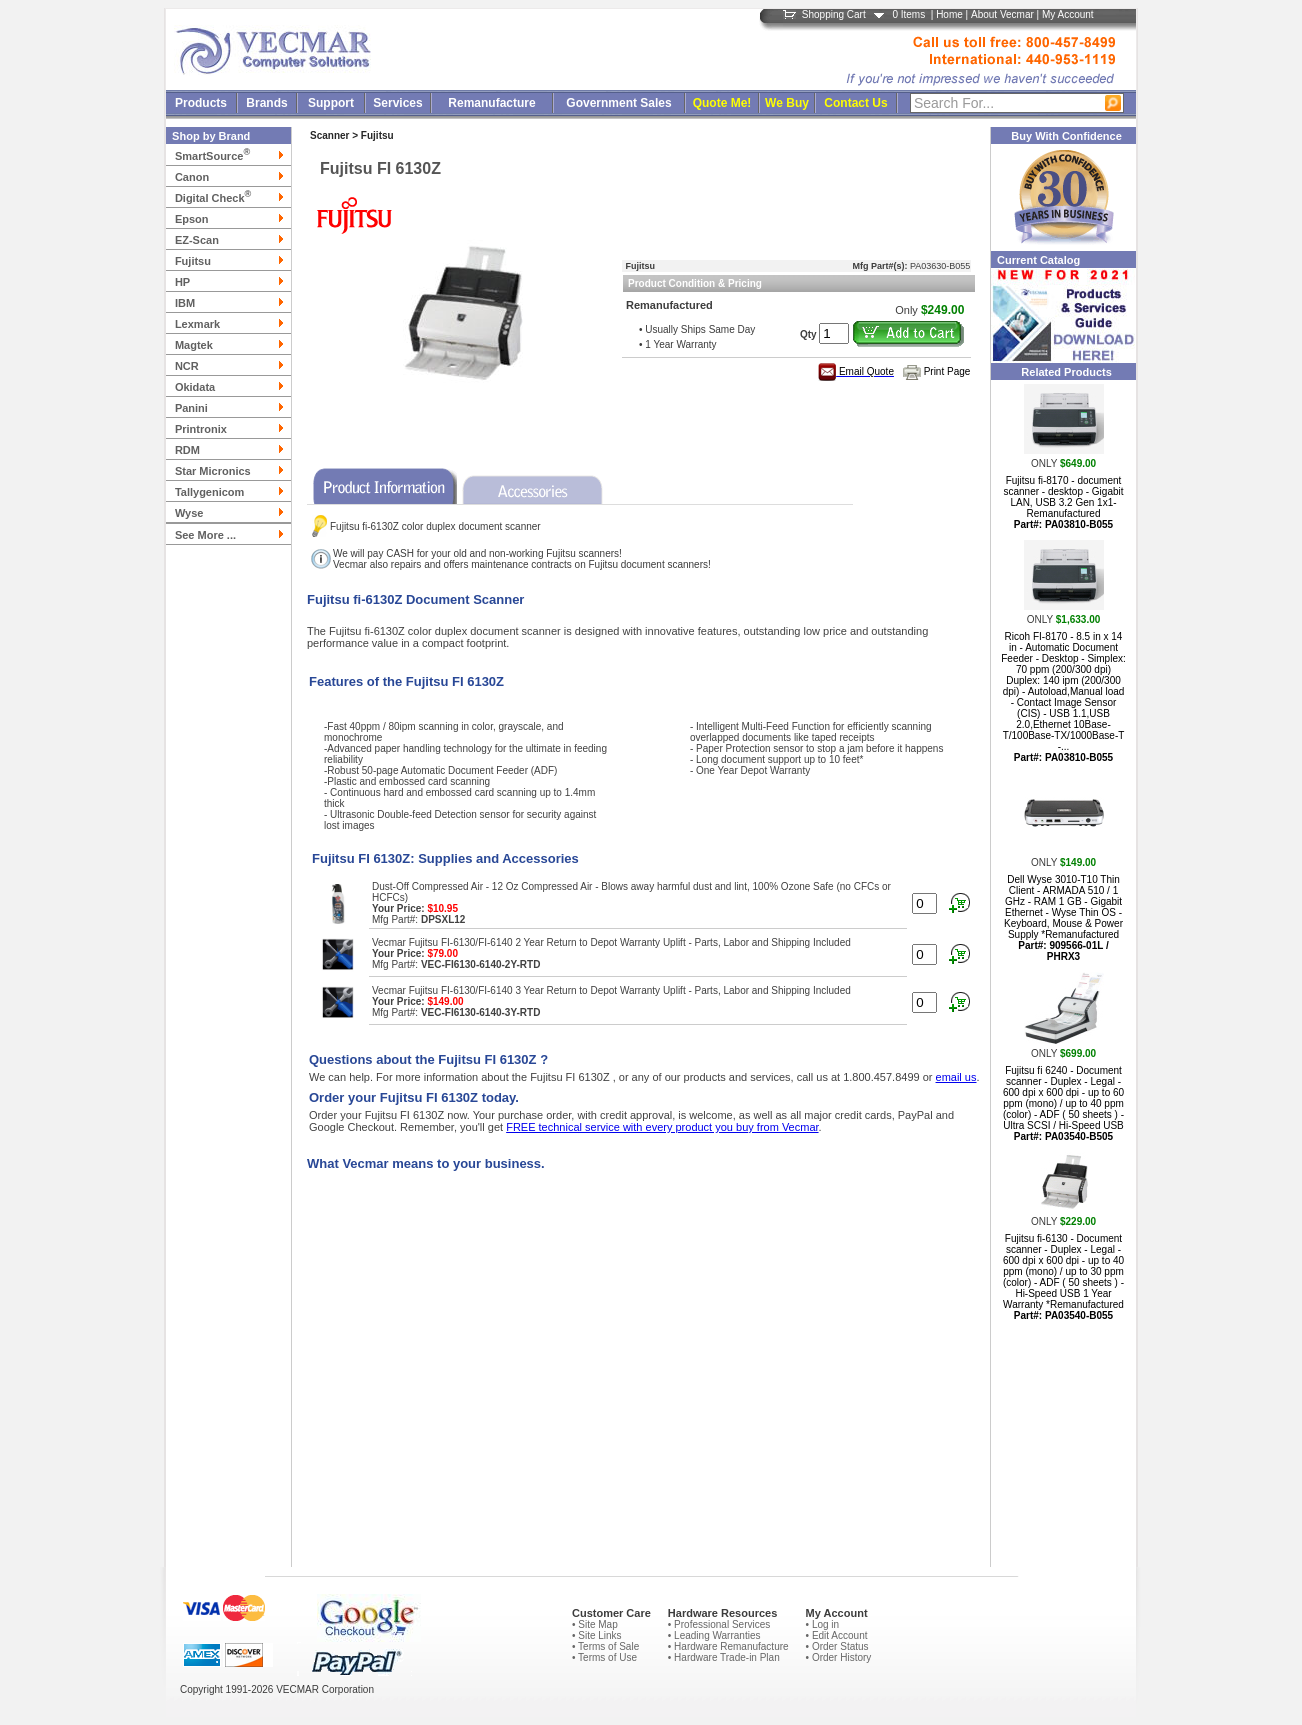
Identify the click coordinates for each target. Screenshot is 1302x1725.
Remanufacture (491, 103)
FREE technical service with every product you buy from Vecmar (662, 1127)
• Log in (823, 1624)
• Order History (839, 1657)
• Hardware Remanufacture (728, 1646)
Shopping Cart (834, 14)
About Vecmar (1002, 14)
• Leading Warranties (714, 1635)
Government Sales (618, 103)
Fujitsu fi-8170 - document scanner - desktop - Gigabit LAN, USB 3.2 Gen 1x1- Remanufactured (1063, 502)
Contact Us (855, 103)
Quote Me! (722, 103)
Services (397, 103)
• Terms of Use (604, 1657)
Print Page (947, 371)
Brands (266, 103)
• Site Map (595, 1624)
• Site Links (597, 1635)
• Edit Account (837, 1635)
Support (331, 103)
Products (201, 103)
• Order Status (837, 1646)
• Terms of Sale (605, 1646)
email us (956, 1077)
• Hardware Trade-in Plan (724, 1657)
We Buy (787, 103)
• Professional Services (719, 1624)
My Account (1068, 14)
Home (949, 14)
